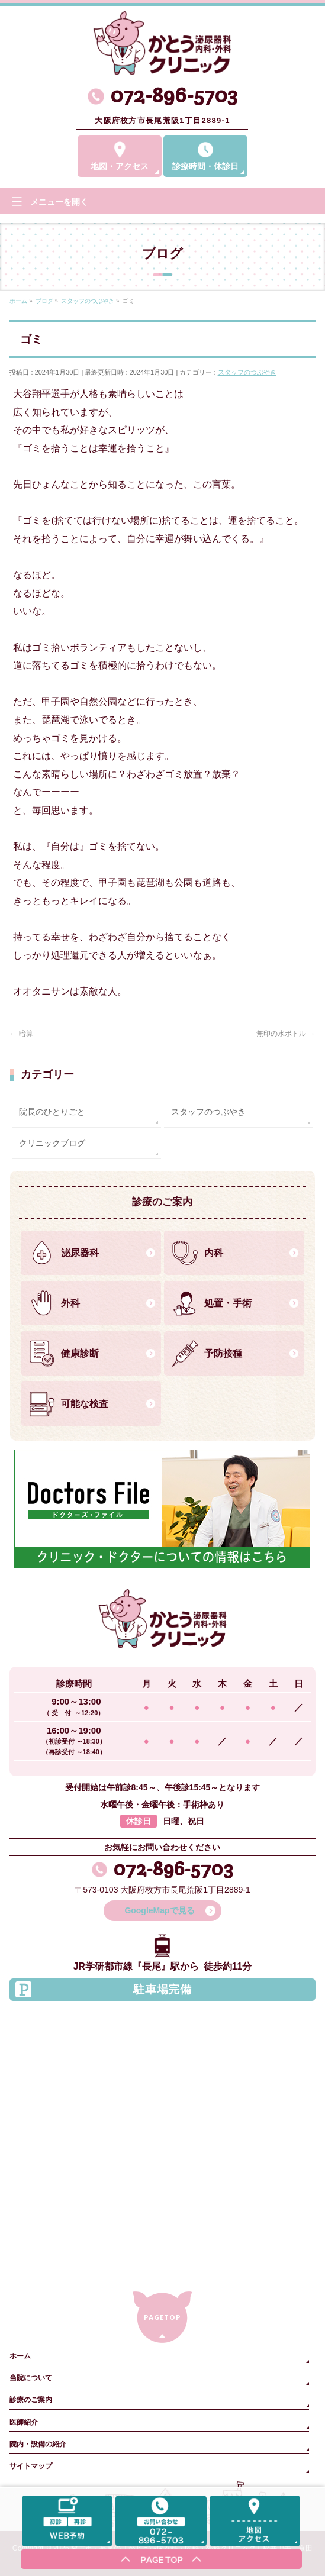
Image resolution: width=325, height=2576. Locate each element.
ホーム (20, 2356)
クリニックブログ (52, 1143)
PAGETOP (162, 2317)
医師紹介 (23, 2422)
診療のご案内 (30, 2400)
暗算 (21, 1033)
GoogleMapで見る (159, 1910)
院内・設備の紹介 (37, 2444)
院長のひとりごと (52, 1111)
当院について (30, 2378)
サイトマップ (30, 2466)
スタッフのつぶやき (247, 372)
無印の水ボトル (285, 1033)
